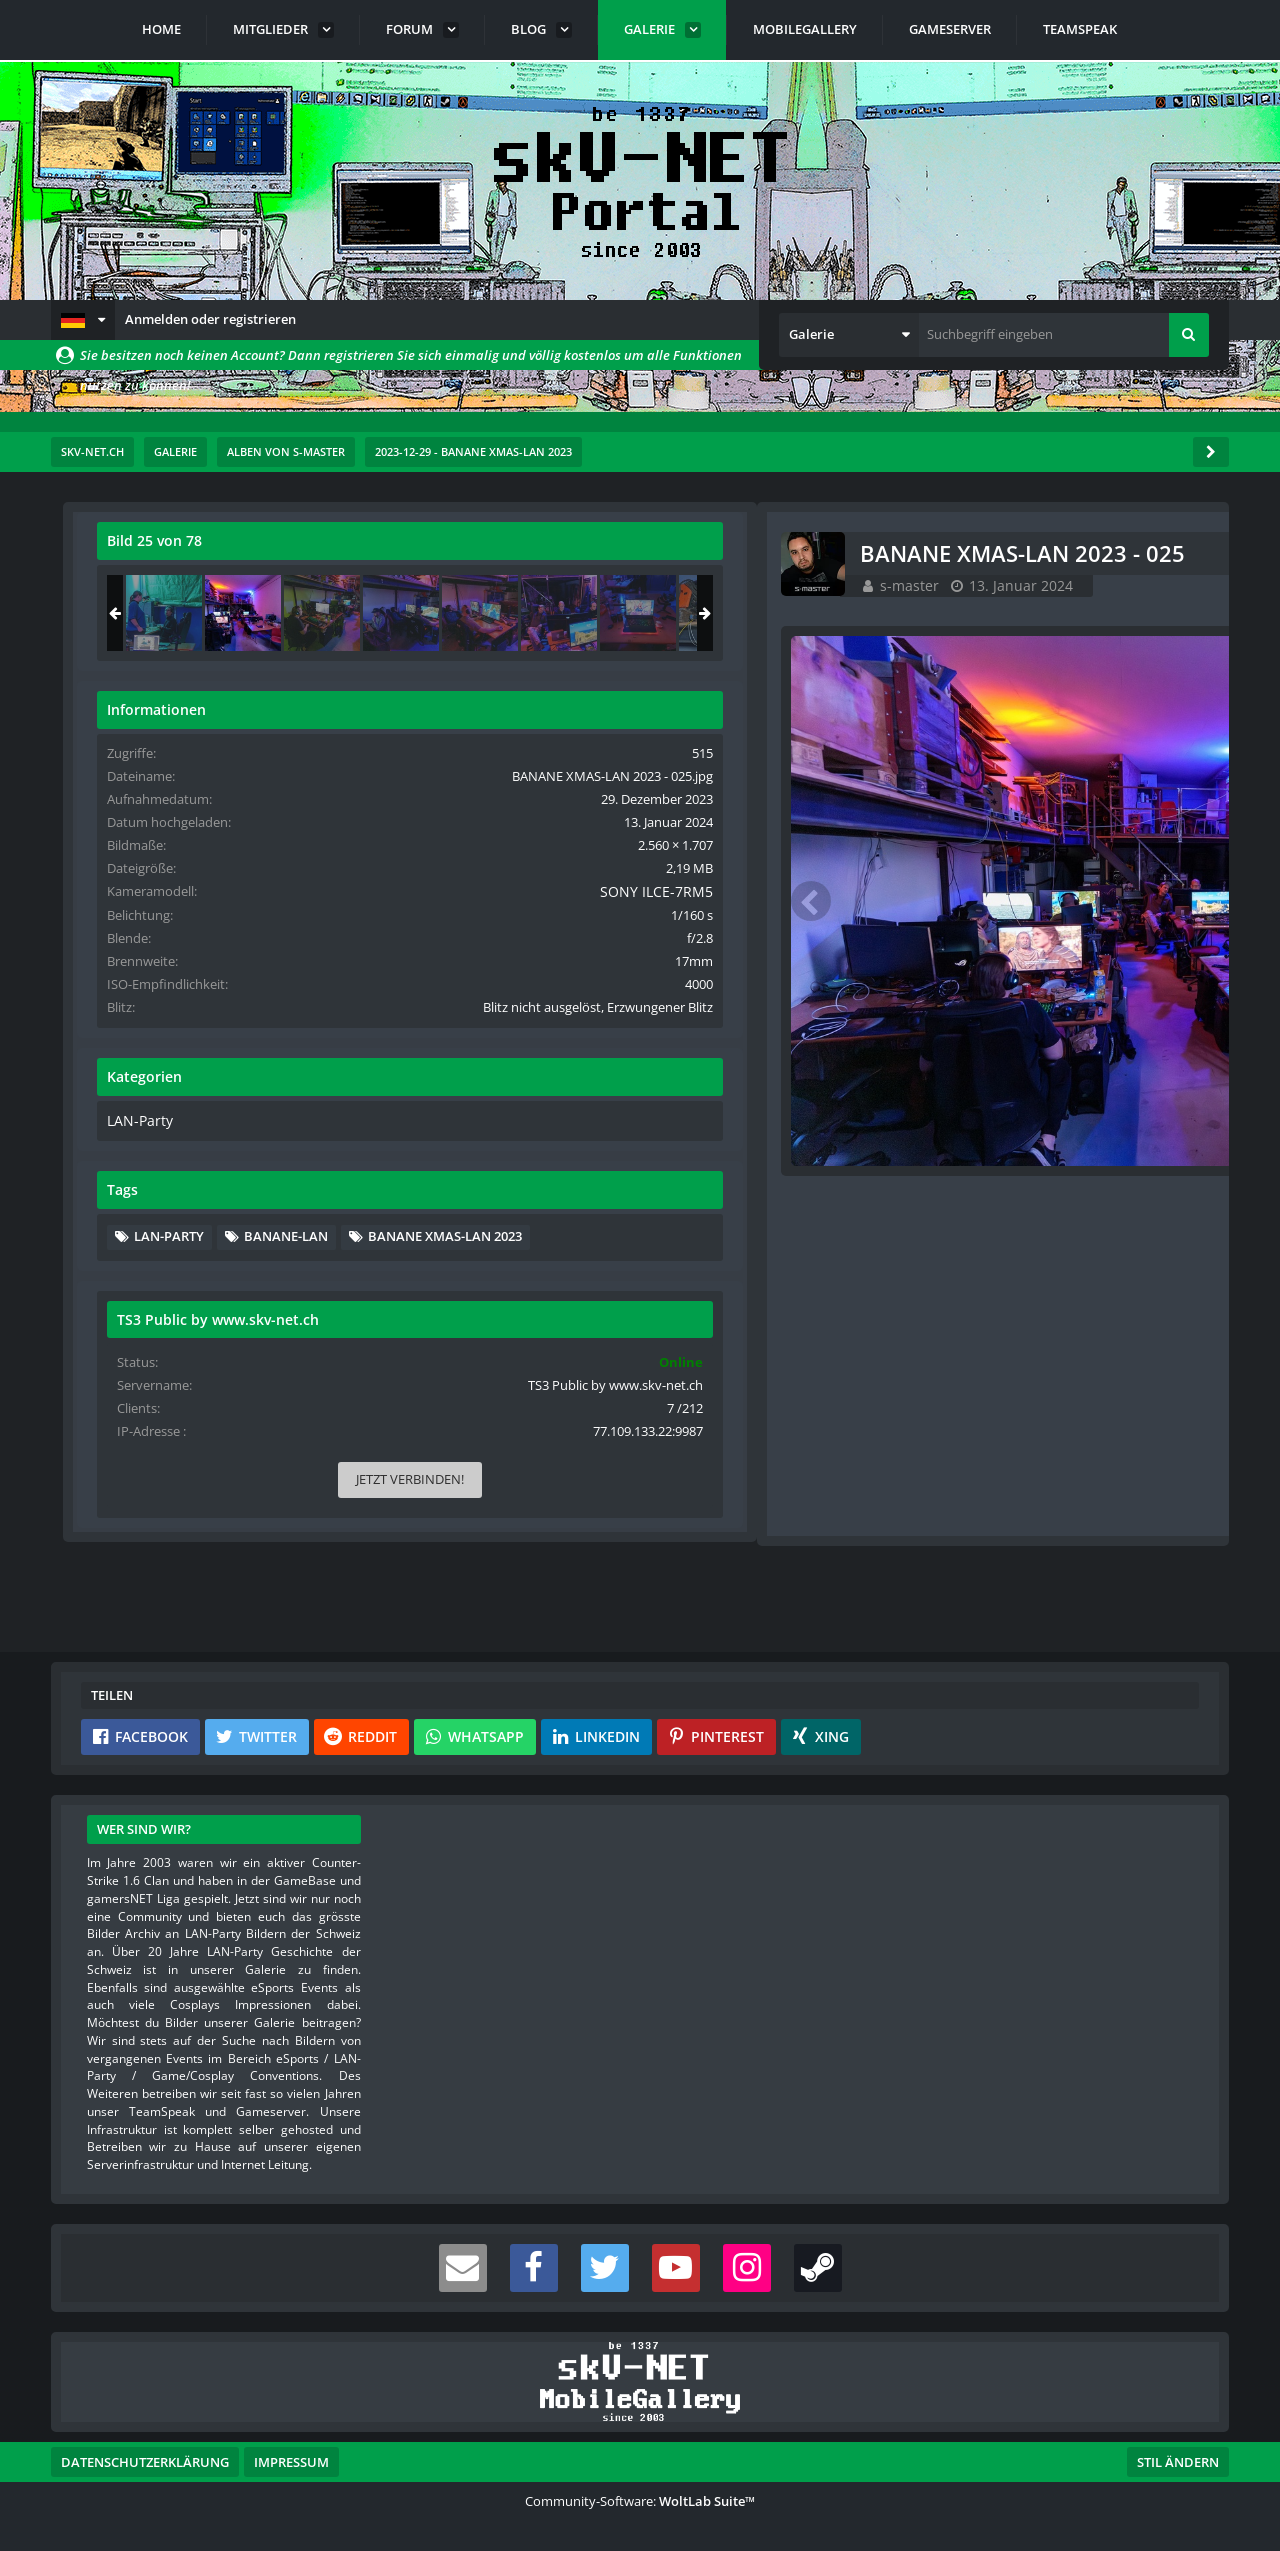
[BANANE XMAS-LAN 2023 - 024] (986, 613)
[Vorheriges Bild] (111, 882)
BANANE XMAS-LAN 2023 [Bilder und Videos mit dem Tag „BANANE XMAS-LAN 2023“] (1033, 1303)
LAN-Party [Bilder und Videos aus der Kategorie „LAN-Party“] (959, 1157)
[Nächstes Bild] (809, 882)
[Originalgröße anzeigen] (806, 553)
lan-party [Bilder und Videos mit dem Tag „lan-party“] (991, 1272)
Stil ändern (1178, 2462)
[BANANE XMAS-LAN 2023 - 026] (1144, 613)
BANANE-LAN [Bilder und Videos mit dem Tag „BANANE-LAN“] (1108, 1272)
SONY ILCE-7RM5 (1138, 910)
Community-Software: (640, 2501)
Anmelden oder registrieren (210, 319)
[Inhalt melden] (813, 1195)
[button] (83, 320)
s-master (205, 585)
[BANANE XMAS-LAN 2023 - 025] (1065, 613)
